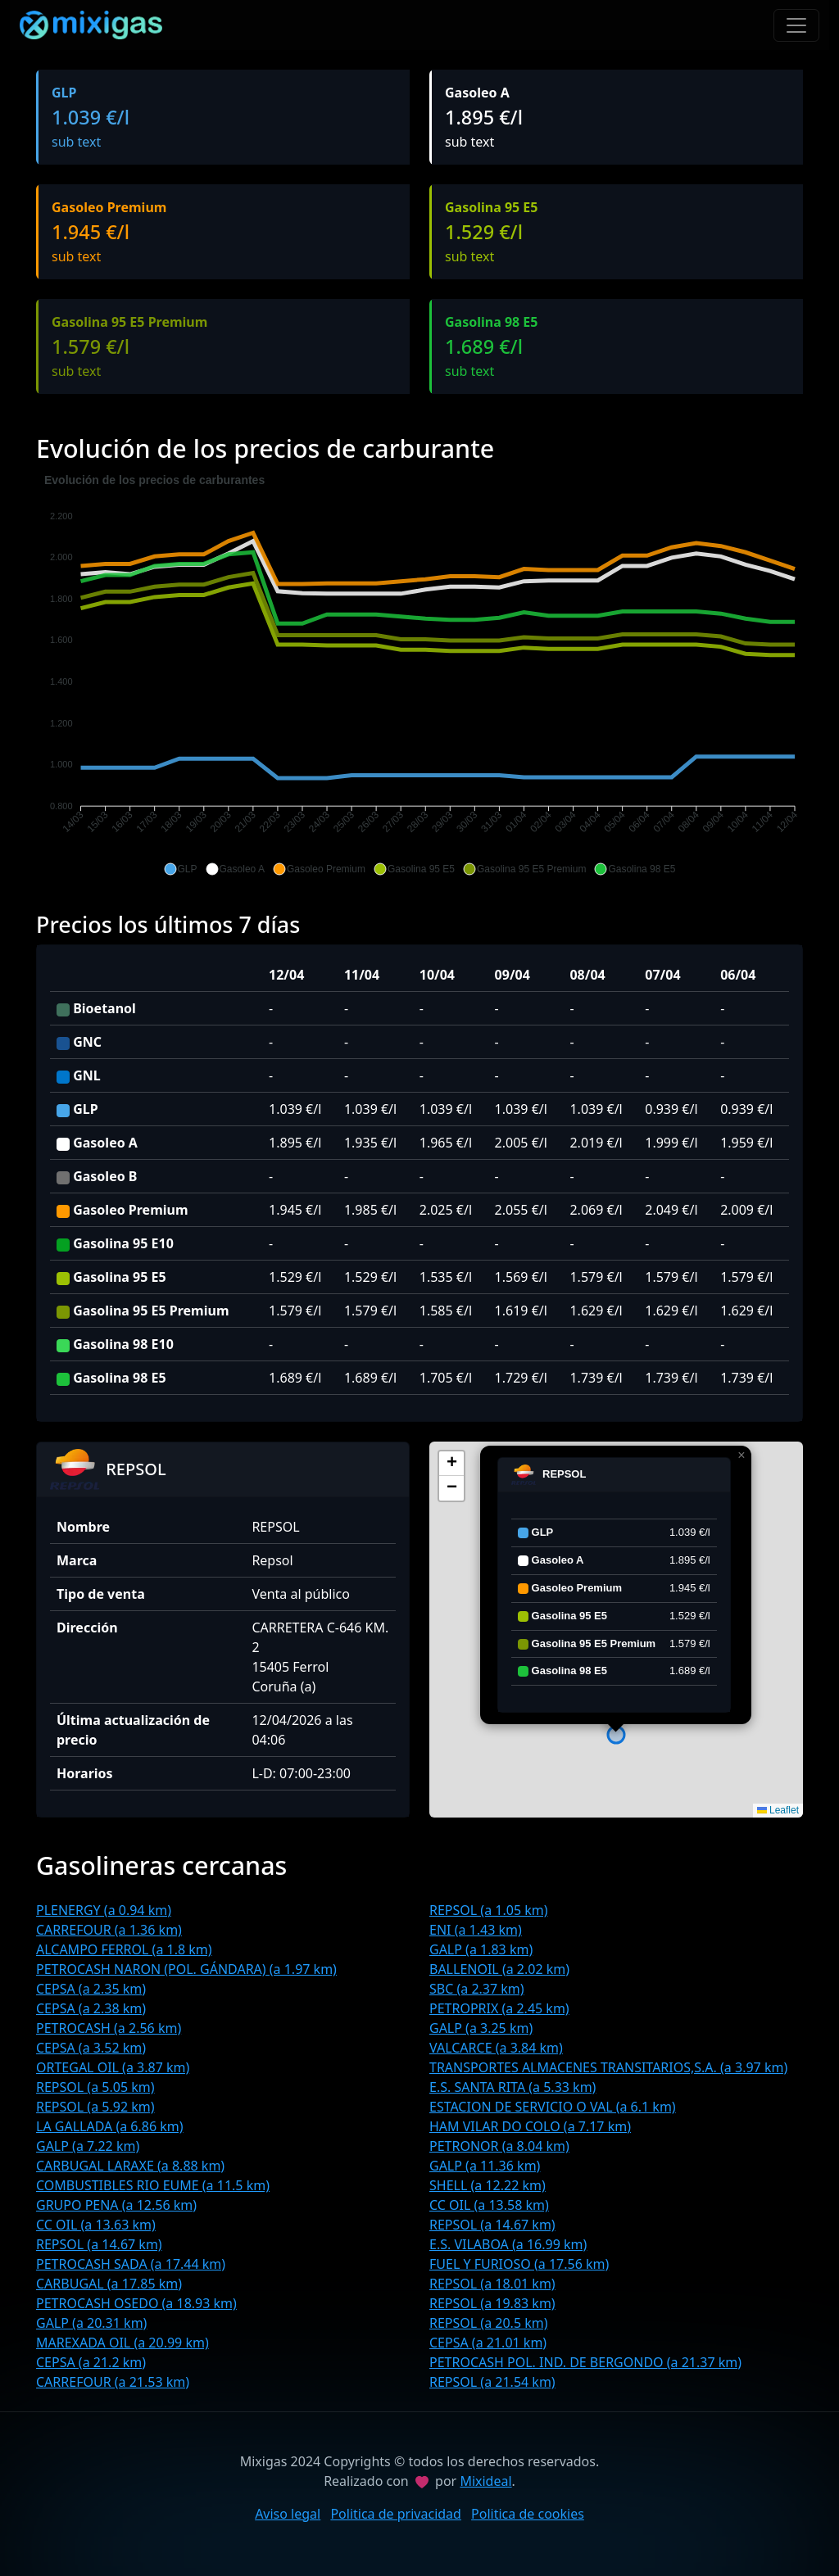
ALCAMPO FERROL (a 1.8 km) (124, 1949)
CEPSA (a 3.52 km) (91, 2048)
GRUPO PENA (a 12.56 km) (116, 2205)
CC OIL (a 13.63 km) (96, 2225)
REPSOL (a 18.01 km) (492, 2284)
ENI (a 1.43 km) (475, 1930)
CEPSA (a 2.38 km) (91, 2008)
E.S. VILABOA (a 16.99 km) (508, 2244)
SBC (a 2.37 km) (476, 1989)
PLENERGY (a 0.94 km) (103, 1910)
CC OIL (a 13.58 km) (489, 2205)
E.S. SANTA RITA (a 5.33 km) (512, 2087)
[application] (419, 675)
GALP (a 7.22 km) (87, 2146)
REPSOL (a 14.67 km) (492, 2225)
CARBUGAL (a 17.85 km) (109, 2284)
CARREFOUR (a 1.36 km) (109, 1930)
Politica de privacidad (395, 2514)
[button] (180, 869)
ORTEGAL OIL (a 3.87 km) (112, 2067)
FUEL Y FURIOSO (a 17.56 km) (519, 2264)
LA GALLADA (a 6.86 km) (110, 2126)
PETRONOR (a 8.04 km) (499, 2146)
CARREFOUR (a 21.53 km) (112, 2382)
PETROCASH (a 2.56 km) (108, 2028)
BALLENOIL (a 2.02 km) (499, 1969)
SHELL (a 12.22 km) (487, 2185)
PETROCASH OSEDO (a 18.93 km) (136, 2303)
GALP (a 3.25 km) (481, 2028)
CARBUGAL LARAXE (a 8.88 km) (130, 2166)
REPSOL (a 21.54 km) (492, 2382)
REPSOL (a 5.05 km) (95, 2087)
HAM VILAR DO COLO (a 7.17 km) (530, 2126)
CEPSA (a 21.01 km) (487, 2343)
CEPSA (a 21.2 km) (91, 2362)
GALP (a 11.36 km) (484, 2166)
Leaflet (778, 1810)
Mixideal (485, 2481)
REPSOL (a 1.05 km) (488, 1910)
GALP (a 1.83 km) (481, 1949)
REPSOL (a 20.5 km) (488, 2323)
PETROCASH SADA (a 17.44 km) (130, 2264)
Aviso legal (287, 2514)
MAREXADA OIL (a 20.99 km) (122, 2343)
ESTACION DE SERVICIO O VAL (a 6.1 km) (552, 2107)
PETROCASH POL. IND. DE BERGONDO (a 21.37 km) (585, 2362)
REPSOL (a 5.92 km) (95, 2107)
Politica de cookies (527, 2514)
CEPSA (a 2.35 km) (91, 1989)
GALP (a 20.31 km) (91, 2323)
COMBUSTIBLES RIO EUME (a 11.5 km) (153, 2185)
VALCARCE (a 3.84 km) (496, 2048)
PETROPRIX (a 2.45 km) (499, 2008)
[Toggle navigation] (796, 25)
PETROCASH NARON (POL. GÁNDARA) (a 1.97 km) (186, 1969)
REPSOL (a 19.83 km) (492, 2303)
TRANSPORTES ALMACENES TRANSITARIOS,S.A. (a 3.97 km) (608, 2067)
